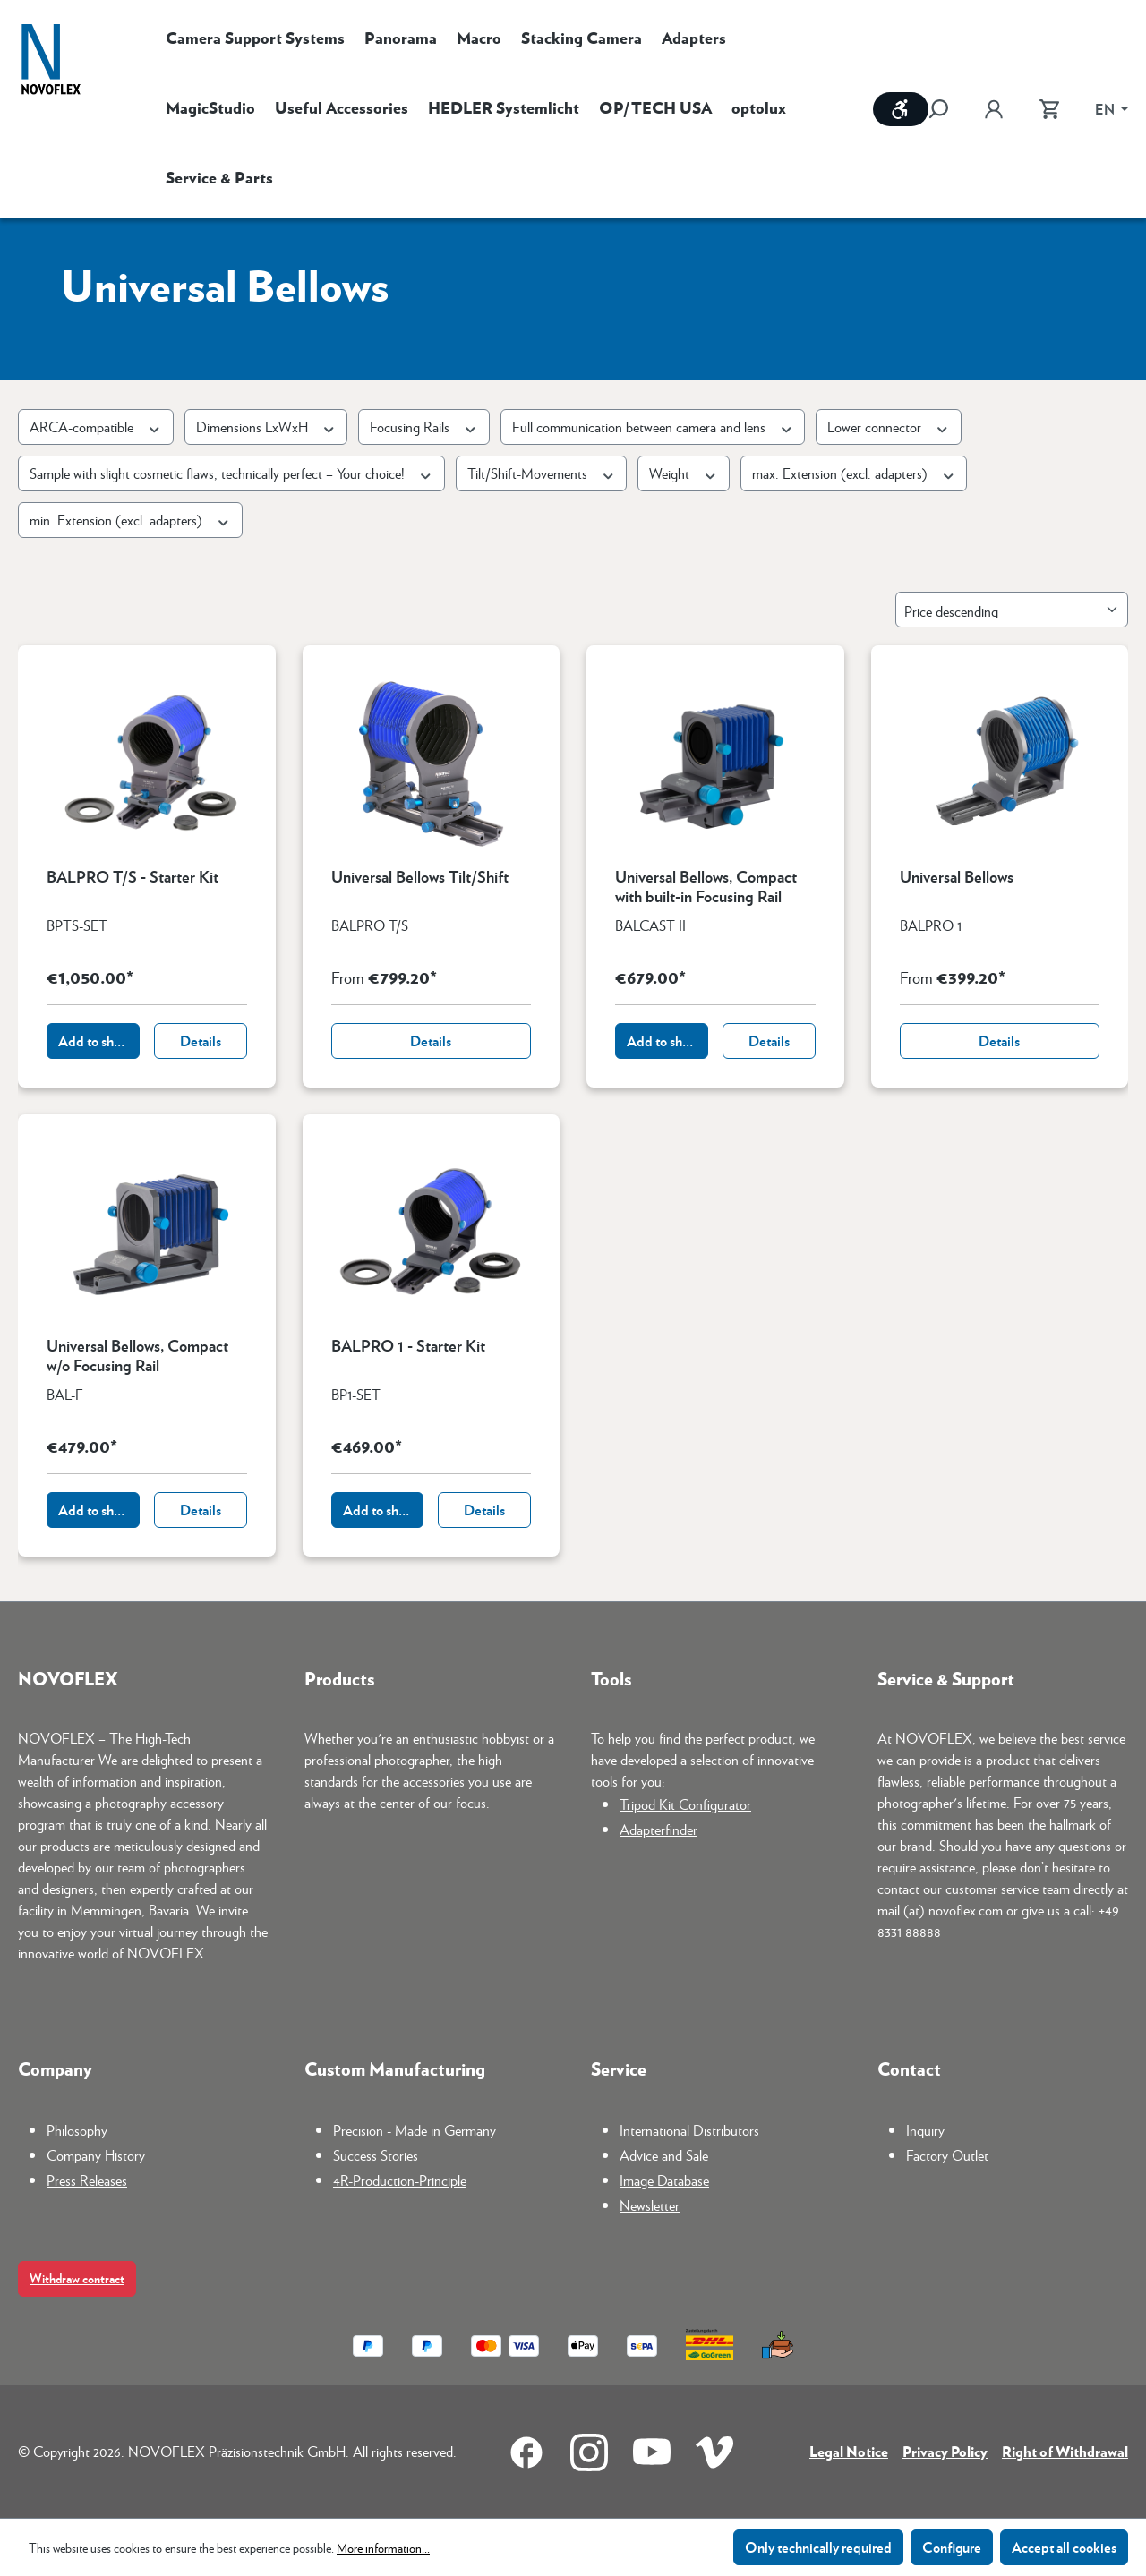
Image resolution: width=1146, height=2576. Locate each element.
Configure (951, 2547)
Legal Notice (848, 2451)
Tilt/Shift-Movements (541, 473)
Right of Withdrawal (1065, 2451)
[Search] (947, 109)
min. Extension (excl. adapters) (130, 519)
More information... (383, 2547)
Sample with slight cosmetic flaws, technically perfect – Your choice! (231, 473)
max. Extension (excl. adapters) (854, 473)
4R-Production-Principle (399, 2180)
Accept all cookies (1064, 2547)
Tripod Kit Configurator (685, 1804)
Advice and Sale (664, 2155)
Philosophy (77, 2130)
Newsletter (650, 2205)
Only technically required (818, 2547)
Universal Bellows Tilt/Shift (420, 877)
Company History (96, 2155)
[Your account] (994, 109)
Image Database (664, 2180)
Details (200, 1040)
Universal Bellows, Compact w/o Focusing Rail (137, 1355)
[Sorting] (1011, 609)
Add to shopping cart (99, 1040)
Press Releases (87, 2180)
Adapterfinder (658, 1829)
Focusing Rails (424, 426)
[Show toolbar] (900, 109)
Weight (683, 473)
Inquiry (925, 2130)
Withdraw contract (77, 2278)
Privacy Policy (945, 2451)
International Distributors (689, 2130)
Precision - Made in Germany (414, 2130)
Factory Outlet (947, 2155)
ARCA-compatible (96, 426)
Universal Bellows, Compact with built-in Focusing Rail (706, 886)
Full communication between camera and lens (653, 426)
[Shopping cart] (1049, 109)
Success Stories (375, 2155)
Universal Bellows (956, 877)
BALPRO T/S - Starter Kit (132, 877)
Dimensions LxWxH (266, 426)
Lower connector (888, 426)
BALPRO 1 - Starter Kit (408, 1346)
